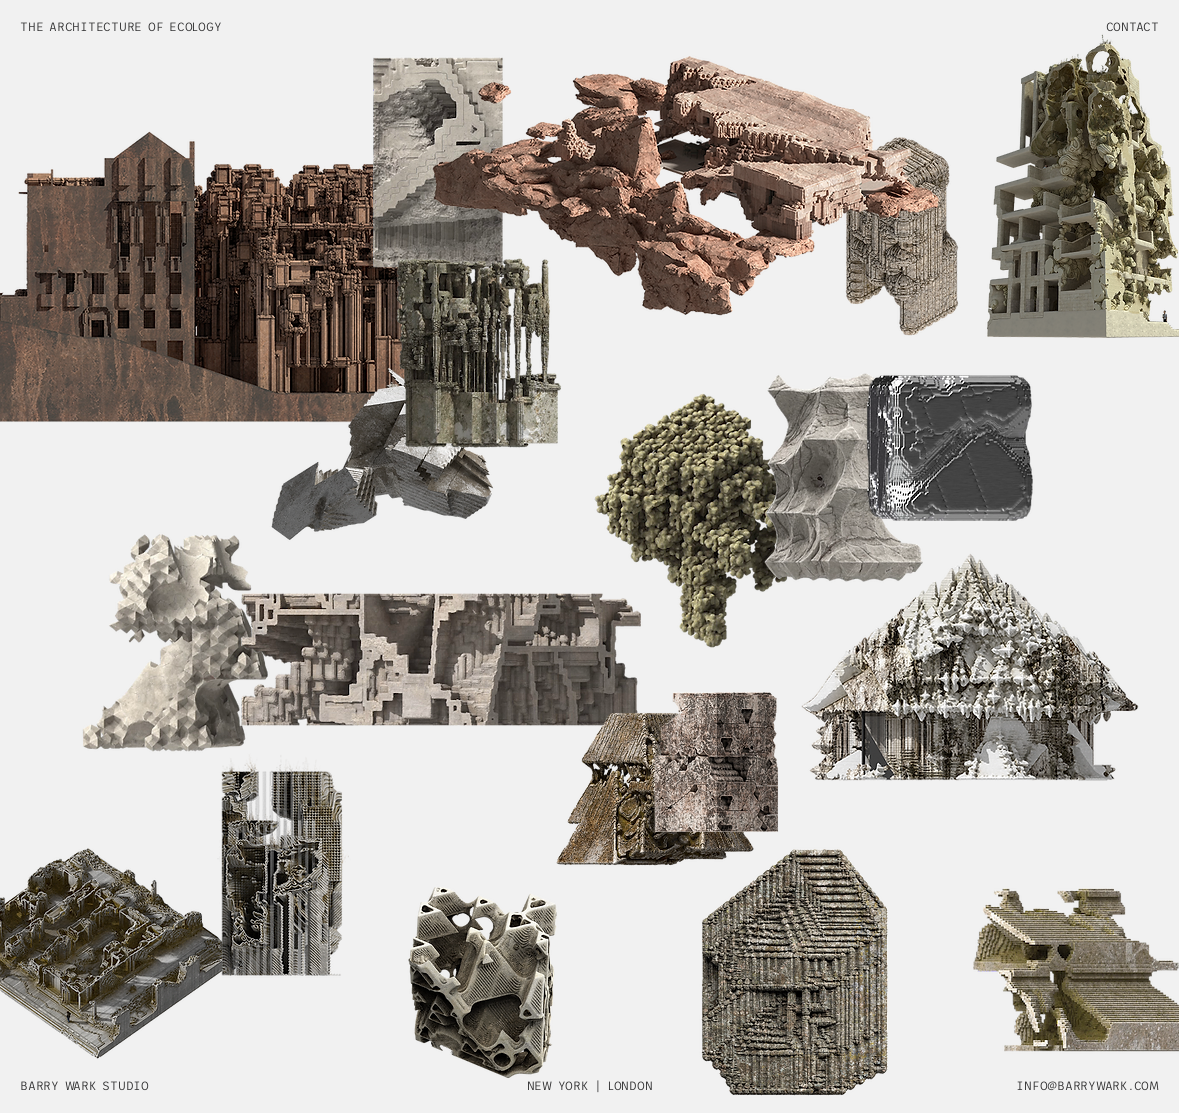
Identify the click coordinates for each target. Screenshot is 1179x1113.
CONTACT (1132, 27)
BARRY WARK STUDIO (84, 1086)
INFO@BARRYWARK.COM (1087, 1086)
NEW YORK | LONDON (590, 1086)
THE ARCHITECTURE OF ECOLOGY (121, 27)
